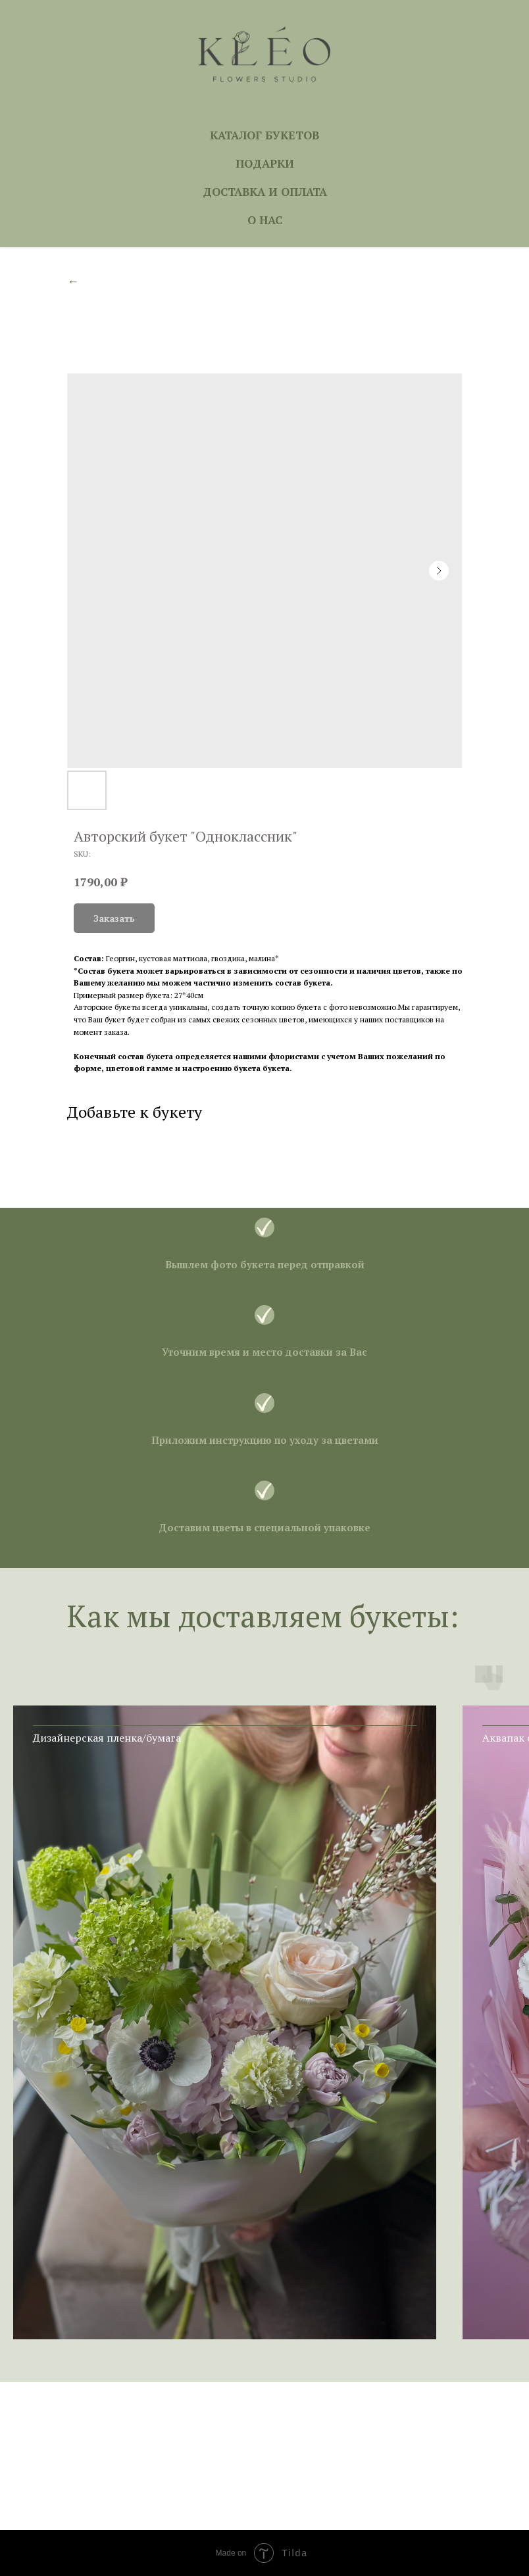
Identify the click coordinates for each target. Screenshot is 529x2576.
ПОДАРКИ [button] (265, 163)
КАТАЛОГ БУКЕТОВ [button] (264, 135)
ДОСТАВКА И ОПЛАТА (265, 191)
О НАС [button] (264, 219)
